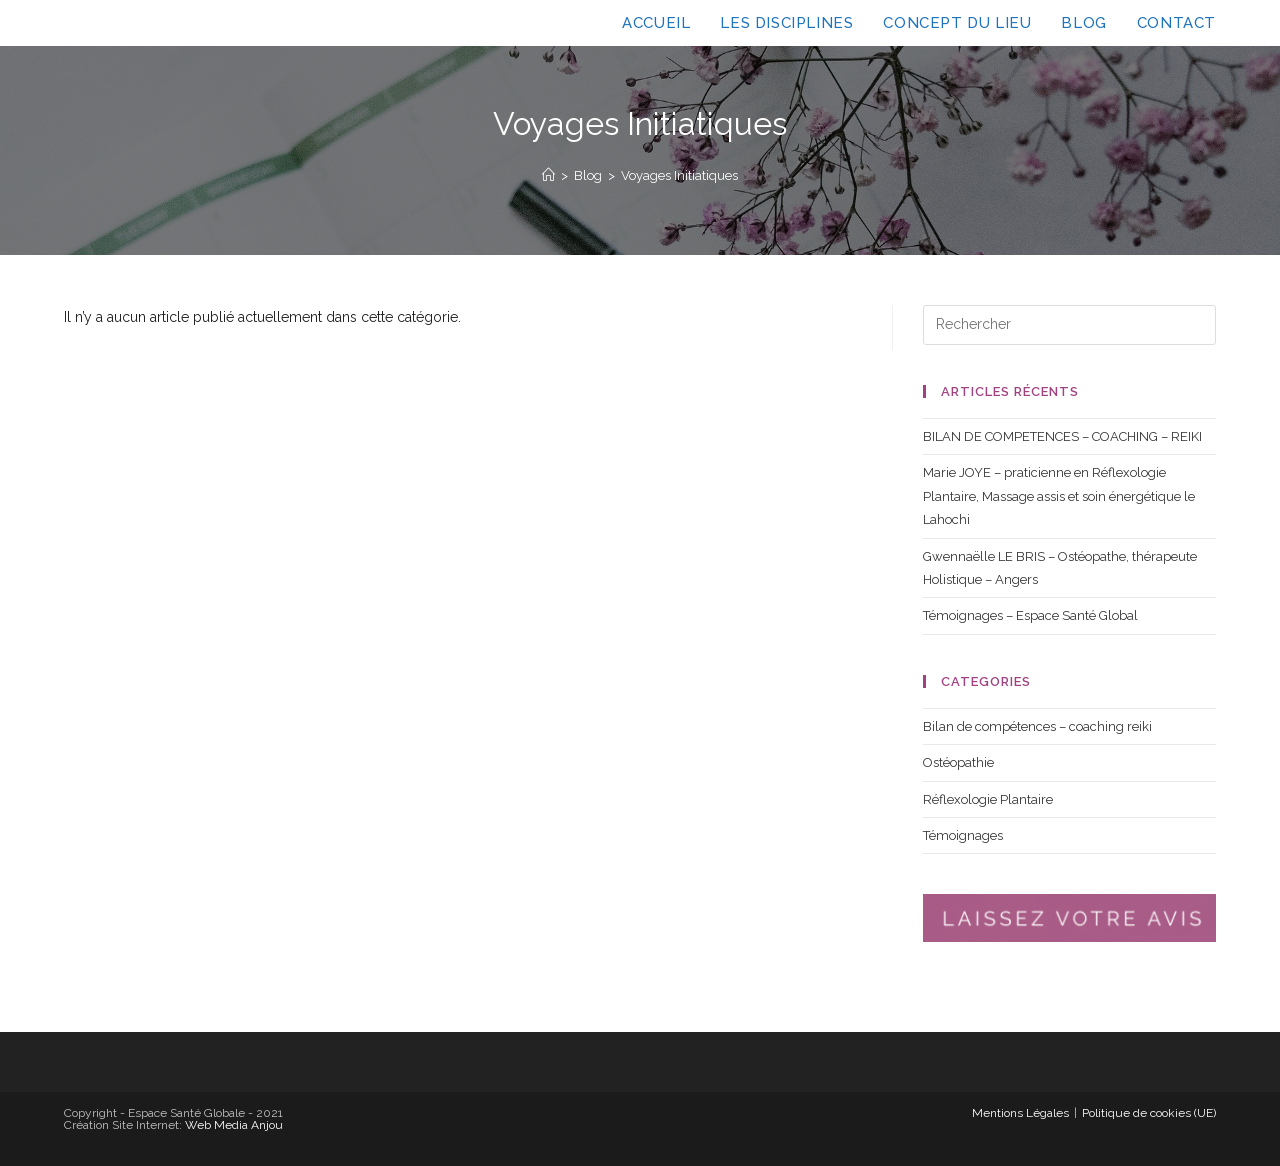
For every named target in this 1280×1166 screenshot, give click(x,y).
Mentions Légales (1020, 1113)
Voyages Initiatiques (679, 175)
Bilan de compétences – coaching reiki (1037, 726)
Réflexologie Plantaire (988, 799)
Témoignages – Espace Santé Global (1030, 615)
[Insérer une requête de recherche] (1069, 325)
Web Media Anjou (234, 1125)
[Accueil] (548, 175)
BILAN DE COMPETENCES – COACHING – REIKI (1062, 436)
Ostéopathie (958, 762)
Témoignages (963, 835)
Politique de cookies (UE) (1149, 1113)
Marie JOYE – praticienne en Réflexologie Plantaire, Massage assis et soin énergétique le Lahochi (1059, 496)
